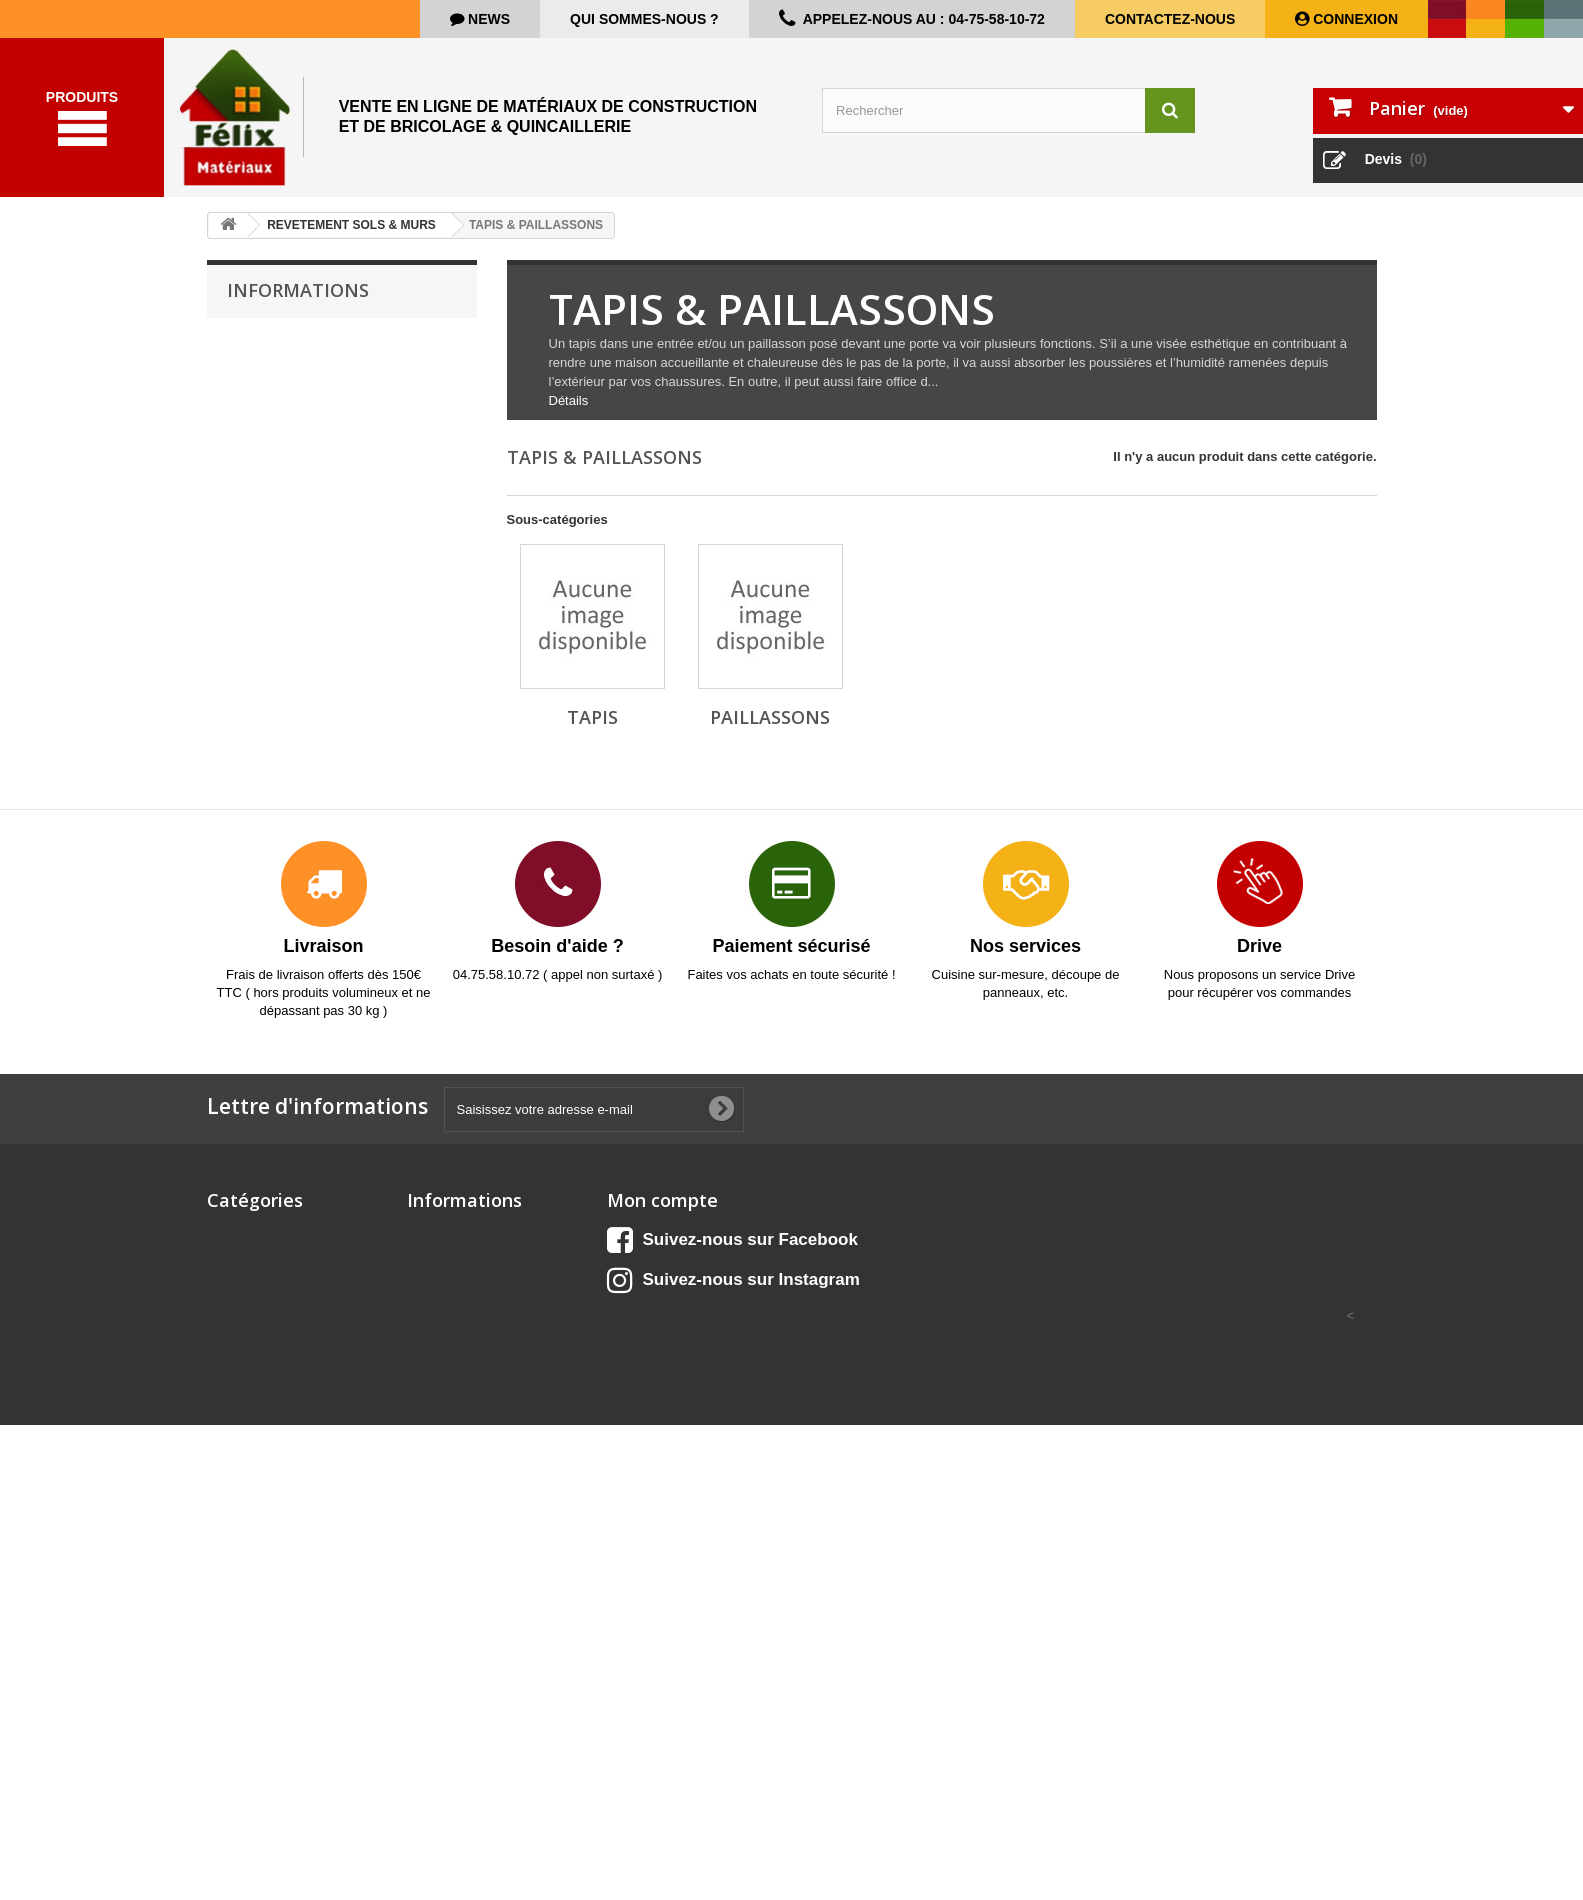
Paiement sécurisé (295, 488)
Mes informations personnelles (702, 1335)
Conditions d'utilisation (306, 428)
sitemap (431, 1413)
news (487, 19)
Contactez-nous (1170, 19)
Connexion (1353, 19)
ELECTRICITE (249, 1467)
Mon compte (662, 1225)
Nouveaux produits (466, 1283)
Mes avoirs (640, 1283)
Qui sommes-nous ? (644, 19)
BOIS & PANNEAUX (267, 1309)
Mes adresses (649, 1309)
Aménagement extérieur (281, 1257)
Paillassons (770, 742)
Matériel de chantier (268, 1563)
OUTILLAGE (244, 1633)
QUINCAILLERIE (257, 1729)
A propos (267, 458)
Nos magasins (283, 518)
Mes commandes (659, 1257)
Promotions (443, 1257)
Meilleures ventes (461, 1309)
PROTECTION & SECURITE (291, 1703)
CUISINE (233, 1283)
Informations (298, 315)
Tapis (592, 742)
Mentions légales (290, 398)
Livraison (268, 368)
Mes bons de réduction (678, 1361)
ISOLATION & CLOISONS (284, 1537)
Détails (569, 425)
